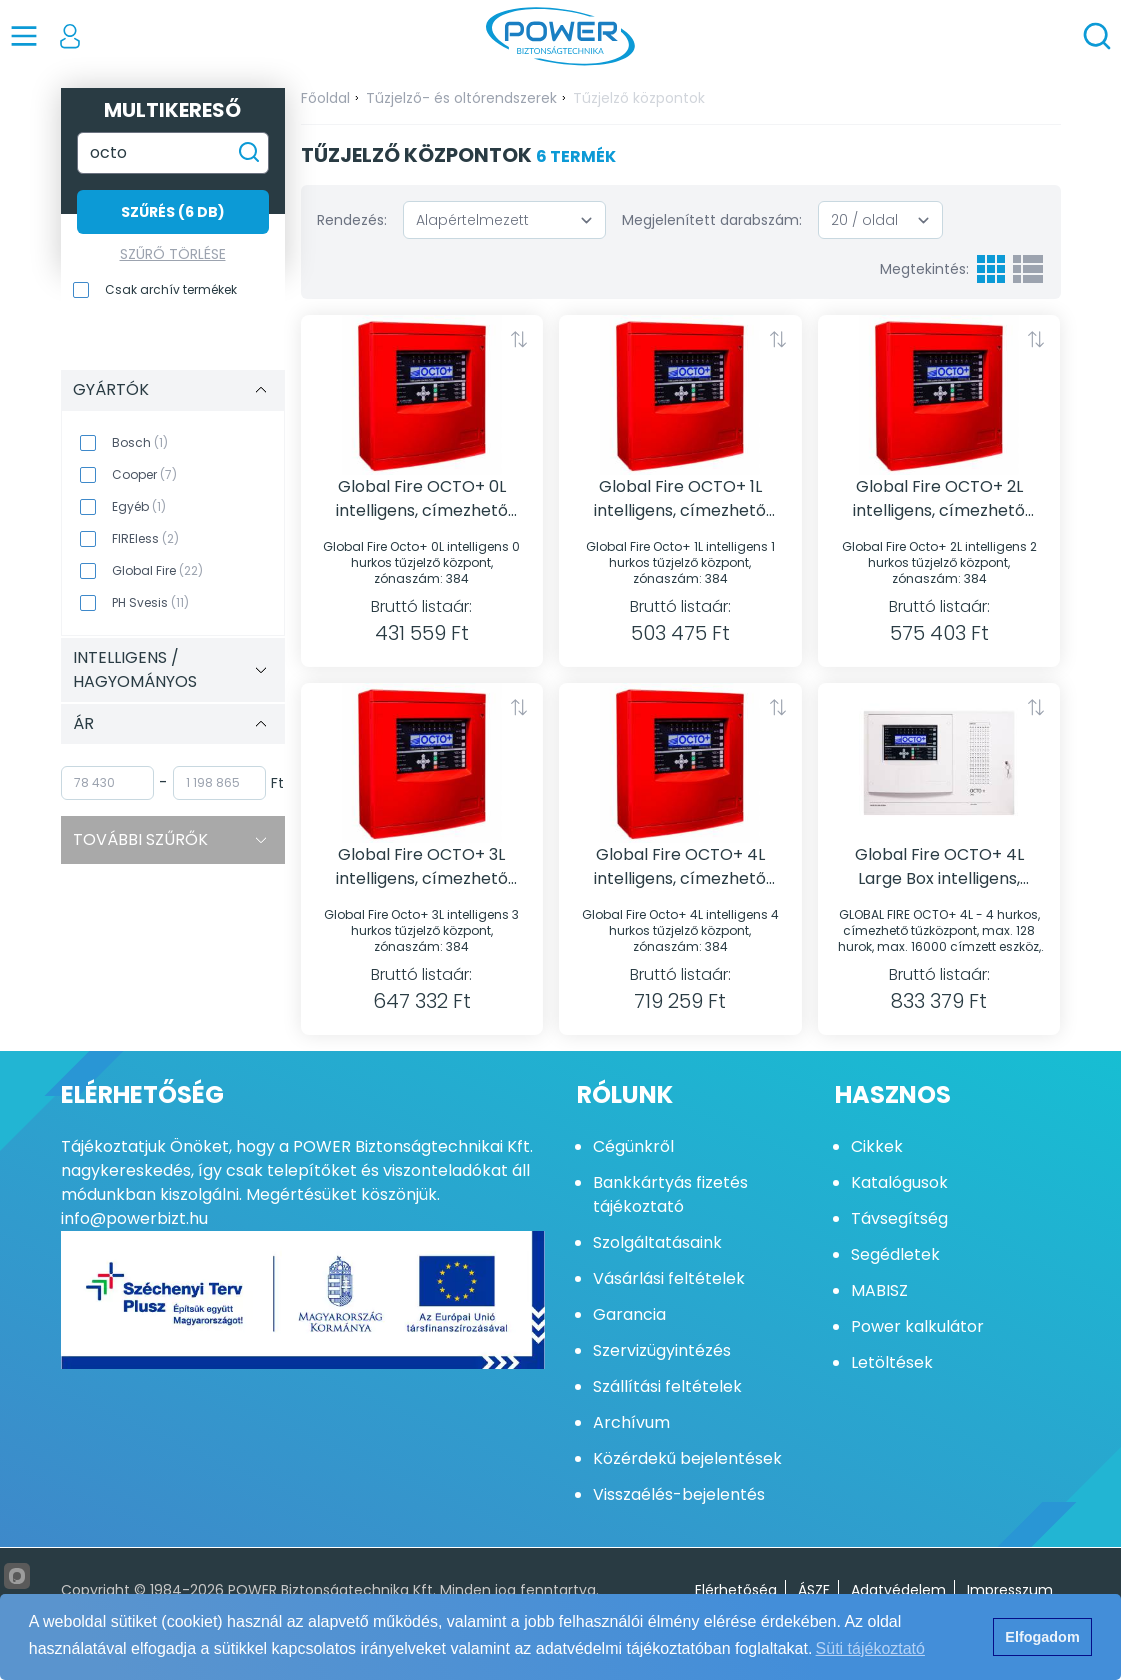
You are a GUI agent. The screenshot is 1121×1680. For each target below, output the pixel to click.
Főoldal (325, 98)
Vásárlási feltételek (669, 1278)
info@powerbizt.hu (134, 1218)
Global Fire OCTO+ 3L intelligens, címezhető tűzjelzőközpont (422, 867)
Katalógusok (899, 1182)
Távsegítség (899, 1218)
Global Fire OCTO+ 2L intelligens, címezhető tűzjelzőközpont (939, 499)
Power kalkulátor (917, 1326)
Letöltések (892, 1362)
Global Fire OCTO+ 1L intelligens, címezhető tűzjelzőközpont (680, 499)
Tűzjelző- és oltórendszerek (461, 98)
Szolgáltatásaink (657, 1242)
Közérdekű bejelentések (687, 1458)
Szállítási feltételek (667, 1386)
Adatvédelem (898, 1590)
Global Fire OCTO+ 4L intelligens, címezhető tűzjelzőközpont (680, 867)
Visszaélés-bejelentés (679, 1494)
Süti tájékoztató (870, 1648)
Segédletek (895, 1254)
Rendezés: (352, 220)
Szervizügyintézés (662, 1350)
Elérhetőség (736, 1590)
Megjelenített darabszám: (712, 220)
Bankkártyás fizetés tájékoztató (670, 1194)
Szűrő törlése (173, 254)
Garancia (629, 1314)
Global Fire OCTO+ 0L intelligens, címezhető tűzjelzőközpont (422, 499)
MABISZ (879, 1290)
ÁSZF (814, 1590)
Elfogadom (1042, 1637)
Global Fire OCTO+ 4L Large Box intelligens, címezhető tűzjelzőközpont (939, 867)
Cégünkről (633, 1146)
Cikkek (877, 1146)
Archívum (631, 1422)
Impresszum (1010, 1590)
